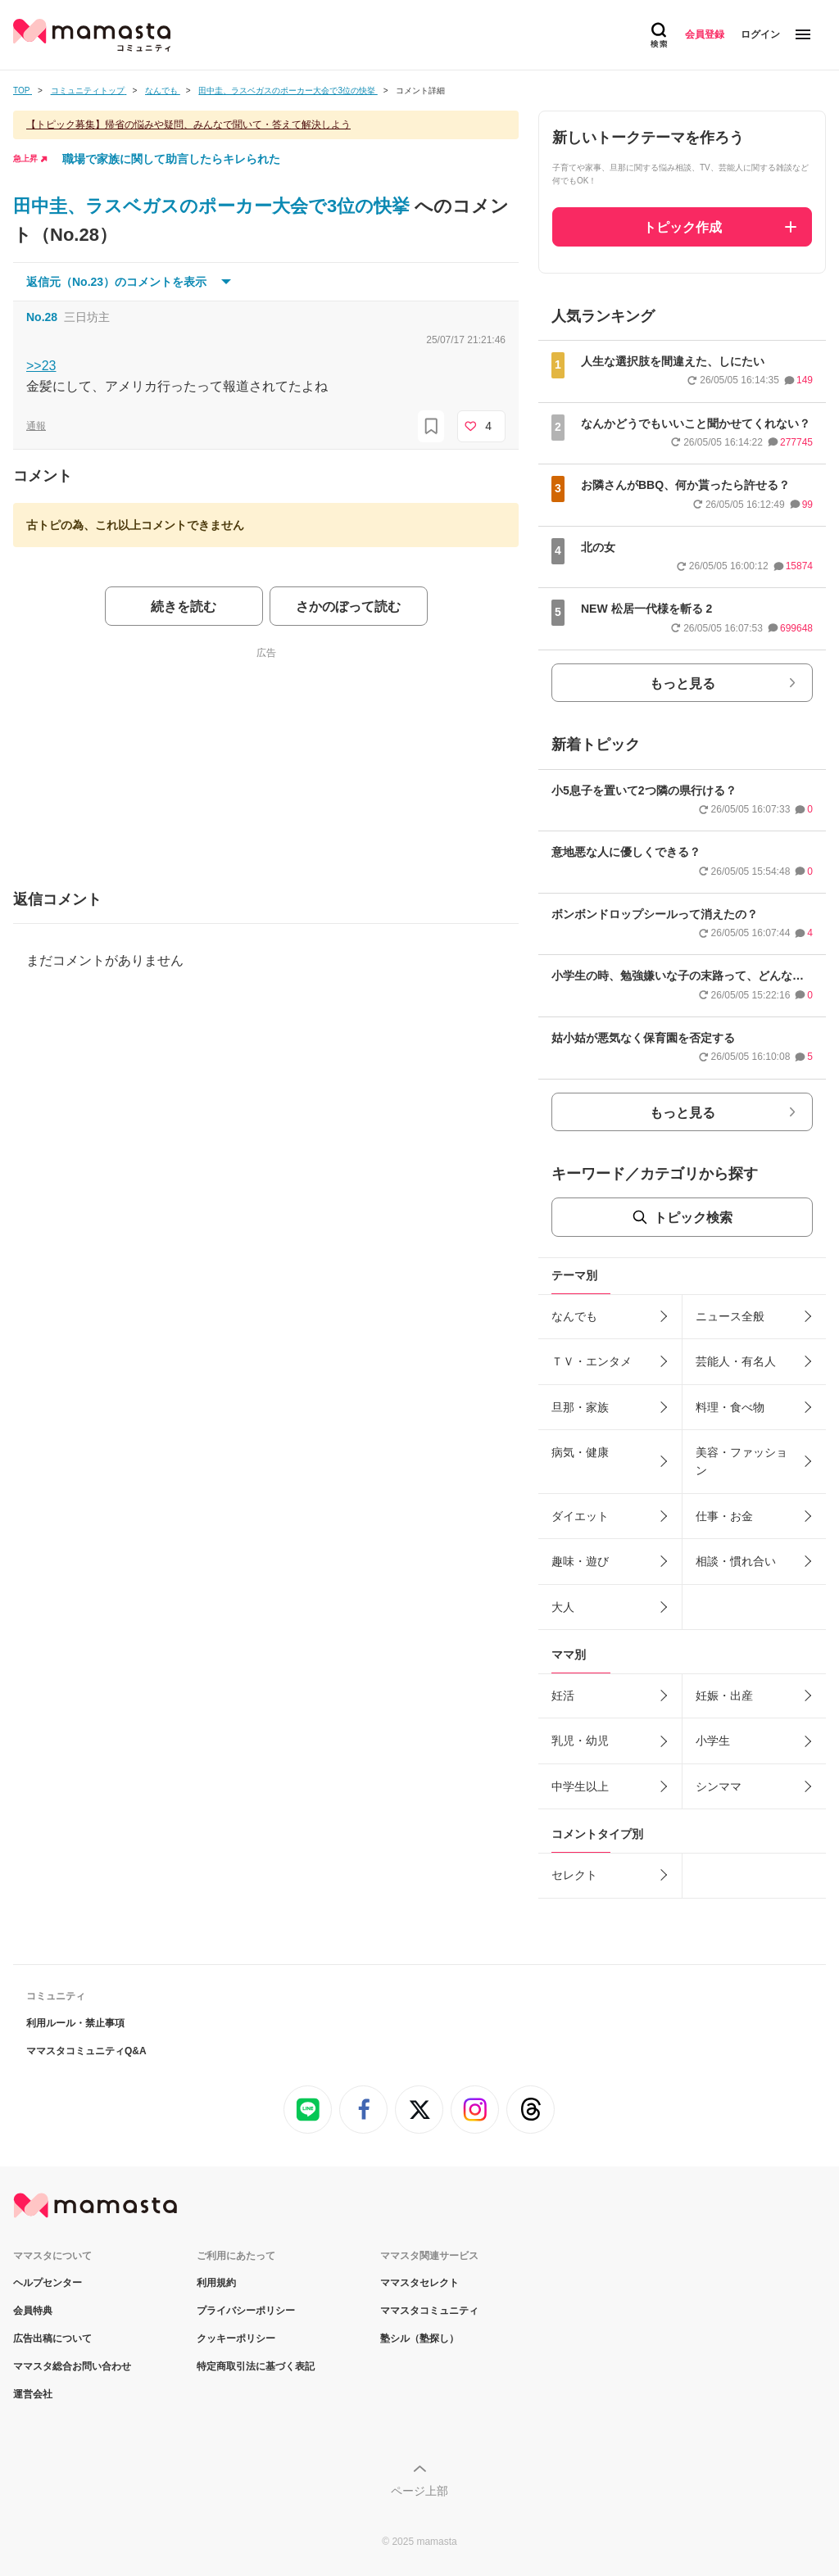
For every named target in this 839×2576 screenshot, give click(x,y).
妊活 (562, 1695)
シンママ (718, 1786)
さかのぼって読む (348, 606)
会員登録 (704, 34)
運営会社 (32, 2394)
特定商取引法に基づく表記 (256, 2366)
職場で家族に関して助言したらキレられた (171, 158)
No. (41, 317)
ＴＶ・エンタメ (591, 1361)
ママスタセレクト (419, 2283)
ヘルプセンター (47, 2283)
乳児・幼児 (580, 1740)
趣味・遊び (580, 1561)
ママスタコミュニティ (429, 2311)
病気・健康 (580, 1452)
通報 (36, 426)
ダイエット (580, 1516)
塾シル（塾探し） (419, 2338)
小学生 (713, 1740)
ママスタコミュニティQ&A (86, 2051)
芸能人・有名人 (736, 1361)
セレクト (574, 1874)
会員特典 (32, 2311)
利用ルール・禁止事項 (75, 2023)
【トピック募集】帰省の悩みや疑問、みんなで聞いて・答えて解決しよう (188, 124)
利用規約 (216, 2283)
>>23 (41, 366)
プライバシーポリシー (246, 2311)
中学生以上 (580, 1786)
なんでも (574, 1316)
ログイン (760, 34)
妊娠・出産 (724, 1695)
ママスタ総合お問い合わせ (72, 2366)
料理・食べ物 (730, 1407)
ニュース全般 (730, 1316)
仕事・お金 (724, 1516)
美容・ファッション (741, 1461)
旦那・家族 (580, 1407)
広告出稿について (52, 2338)
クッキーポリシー (236, 2338)
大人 (562, 1607)
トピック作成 (682, 227)
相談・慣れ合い (736, 1561)
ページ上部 (419, 2490)
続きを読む (183, 606)
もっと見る (682, 683)
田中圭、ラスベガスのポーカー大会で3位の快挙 (214, 206)
